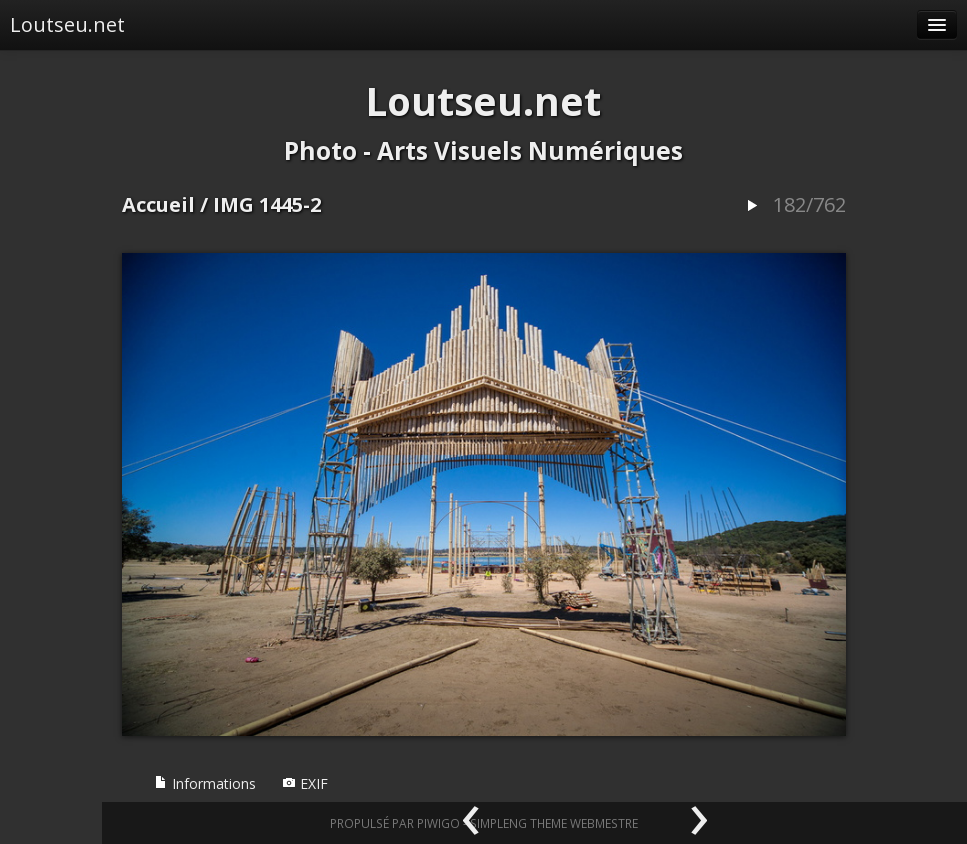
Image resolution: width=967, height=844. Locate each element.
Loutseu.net (67, 24)
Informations (205, 783)
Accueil (158, 204)
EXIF (305, 783)
